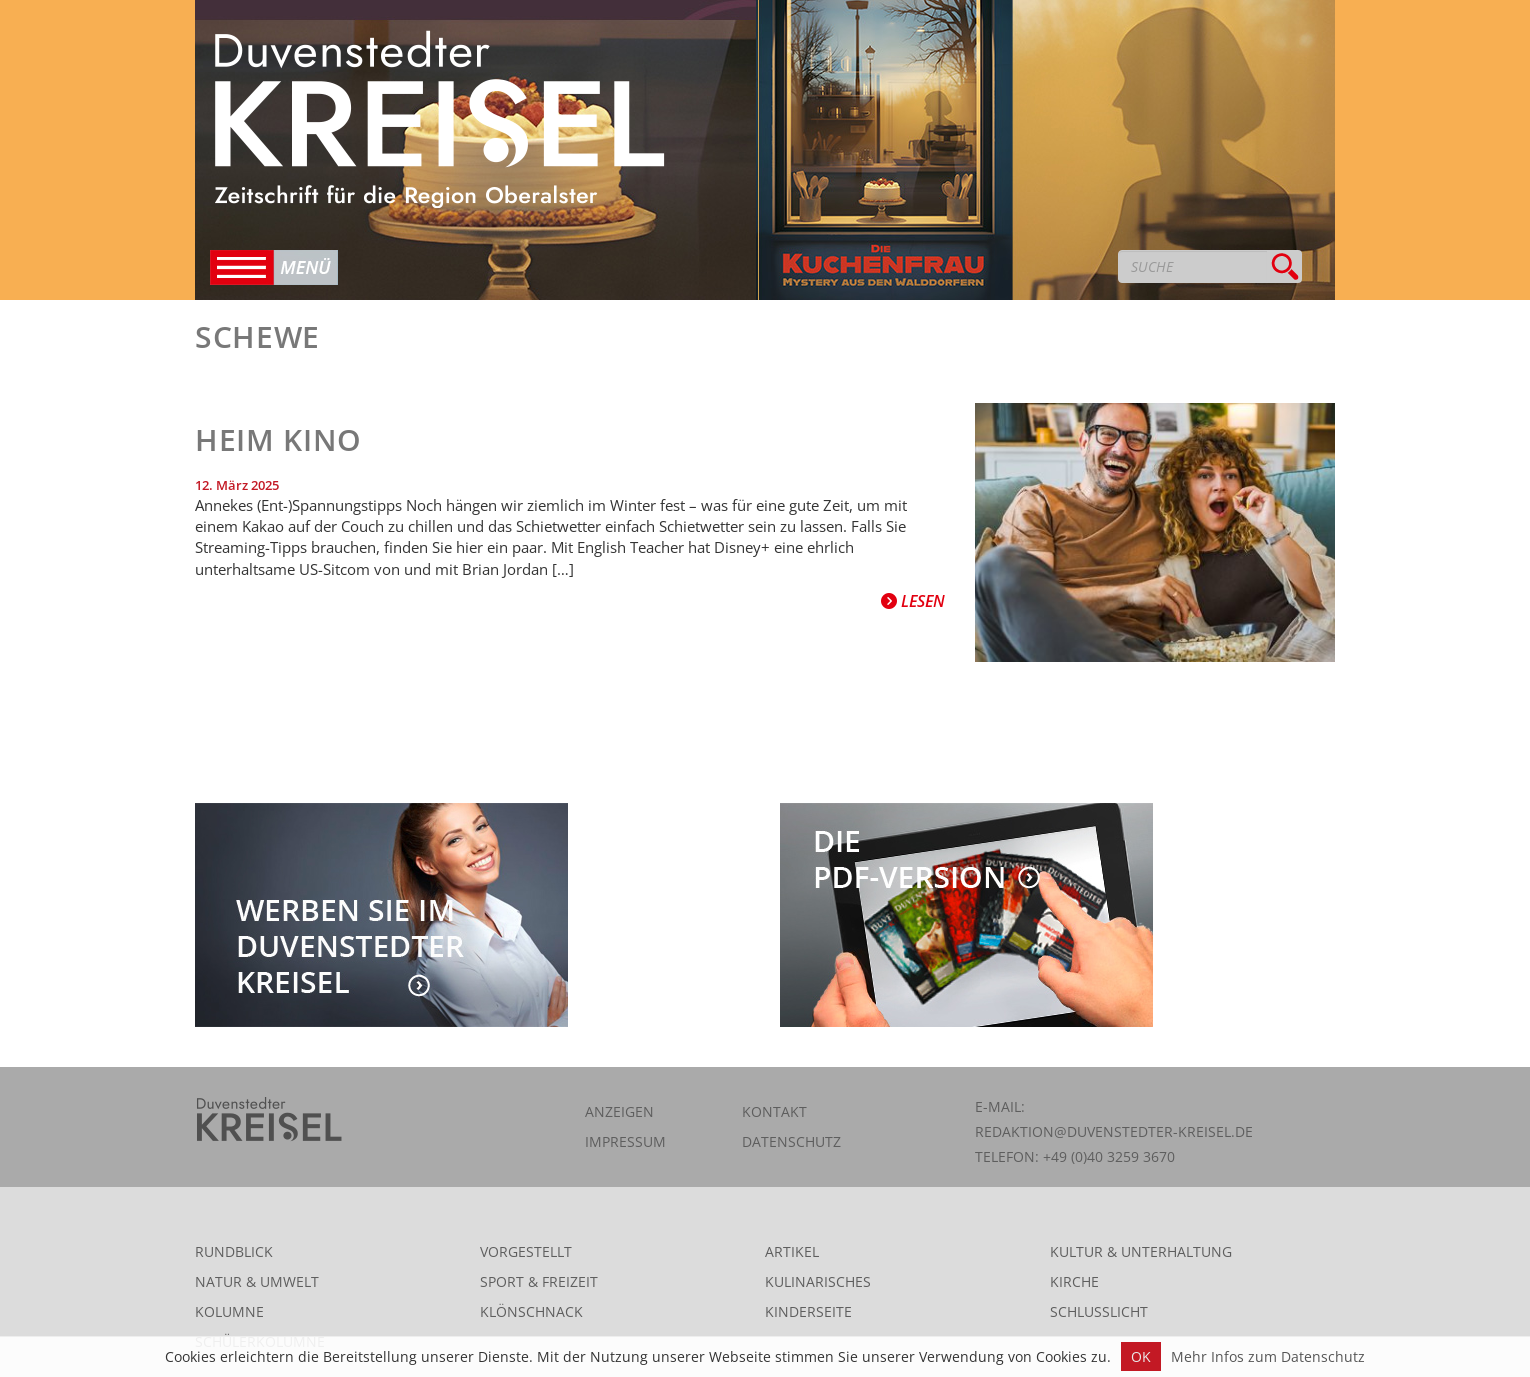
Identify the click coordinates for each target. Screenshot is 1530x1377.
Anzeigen (619, 1111)
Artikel (792, 1251)
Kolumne (229, 1311)
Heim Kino (278, 439)
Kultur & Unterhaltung (1141, 1251)
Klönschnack (531, 1311)
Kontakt (774, 1111)
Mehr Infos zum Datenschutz (1268, 1356)
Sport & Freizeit (539, 1281)
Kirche (1074, 1281)
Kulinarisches (818, 1281)
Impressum (625, 1141)
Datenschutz (791, 1141)
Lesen (913, 601)
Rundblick (234, 1251)
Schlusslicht (1099, 1311)
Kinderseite (808, 1311)
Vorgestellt (526, 1251)
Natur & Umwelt (257, 1281)
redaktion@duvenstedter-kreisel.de (1114, 1131)
